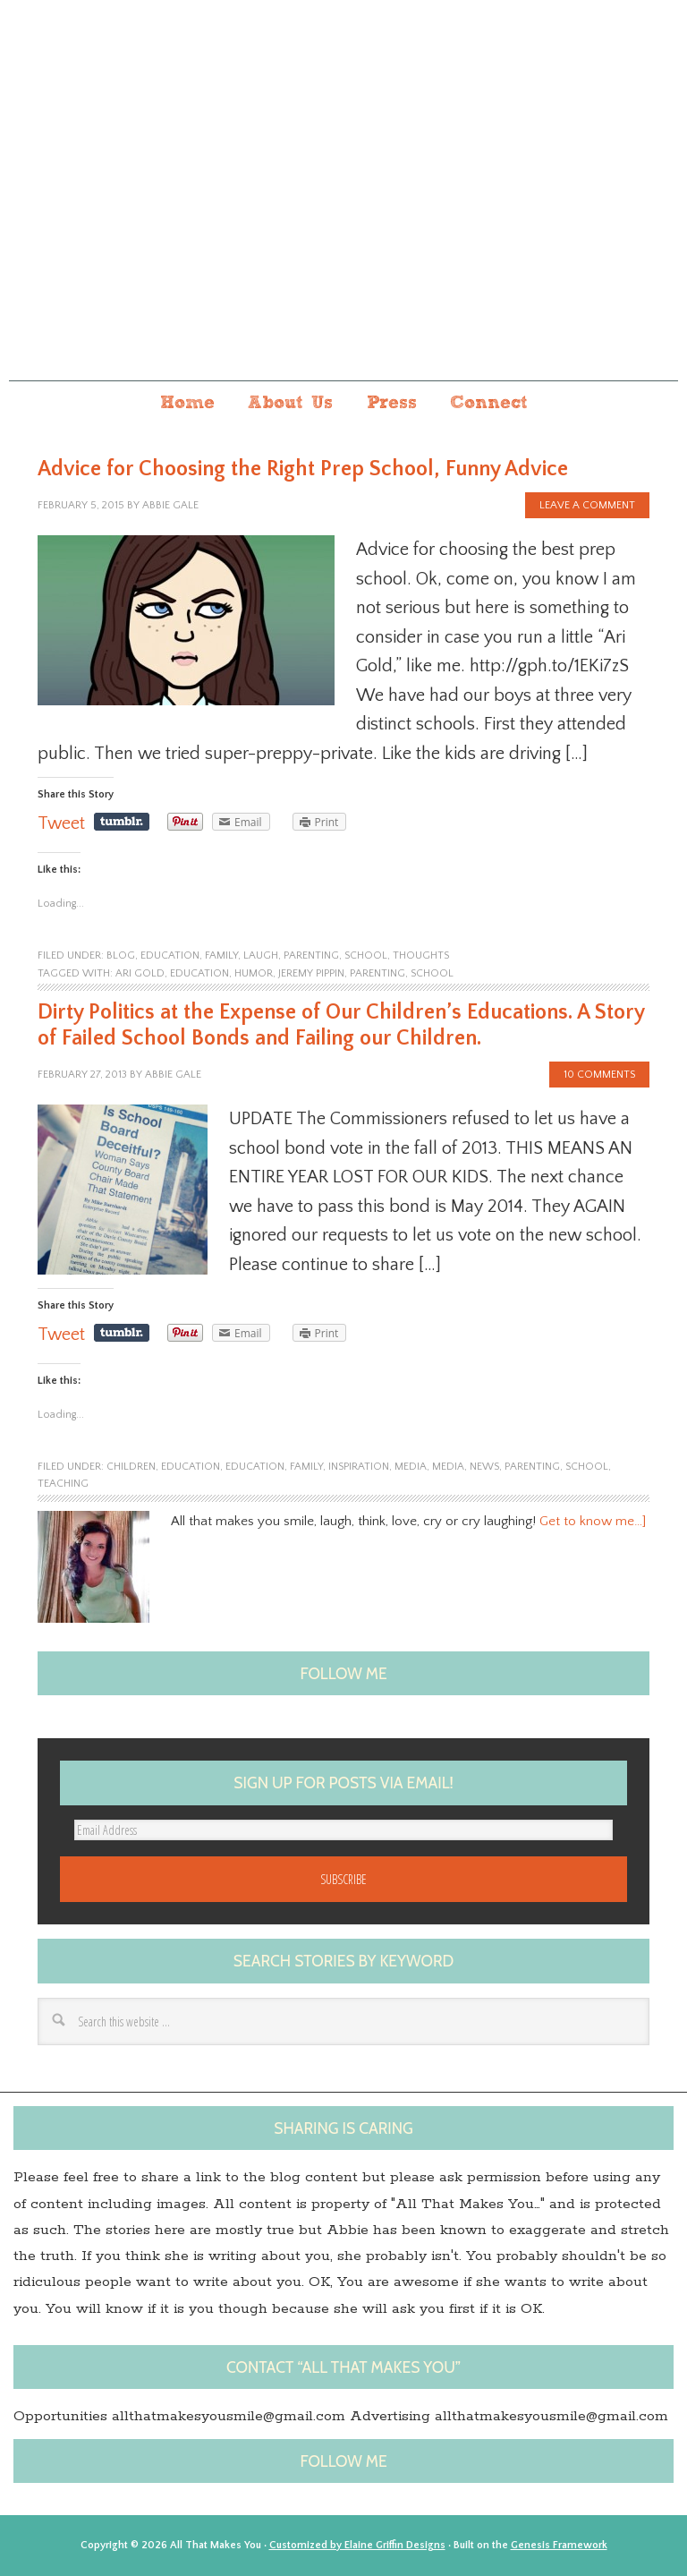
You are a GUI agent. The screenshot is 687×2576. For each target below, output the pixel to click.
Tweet (61, 823)
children (131, 1466)
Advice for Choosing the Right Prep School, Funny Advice (303, 469)
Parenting (377, 973)
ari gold (140, 973)
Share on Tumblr (121, 822)
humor (253, 973)
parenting (311, 955)
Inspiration (358, 1466)
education (169, 955)
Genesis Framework (559, 2545)
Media (410, 1466)
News (484, 1466)
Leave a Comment (587, 505)
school (365, 955)
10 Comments (599, 1074)
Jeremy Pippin (311, 973)
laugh (260, 955)
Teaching (63, 1483)
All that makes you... (343, 212)
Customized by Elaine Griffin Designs (357, 2545)
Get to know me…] (592, 1521)
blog (120, 955)
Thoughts (421, 955)
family (221, 955)
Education (199, 973)
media (448, 1466)
